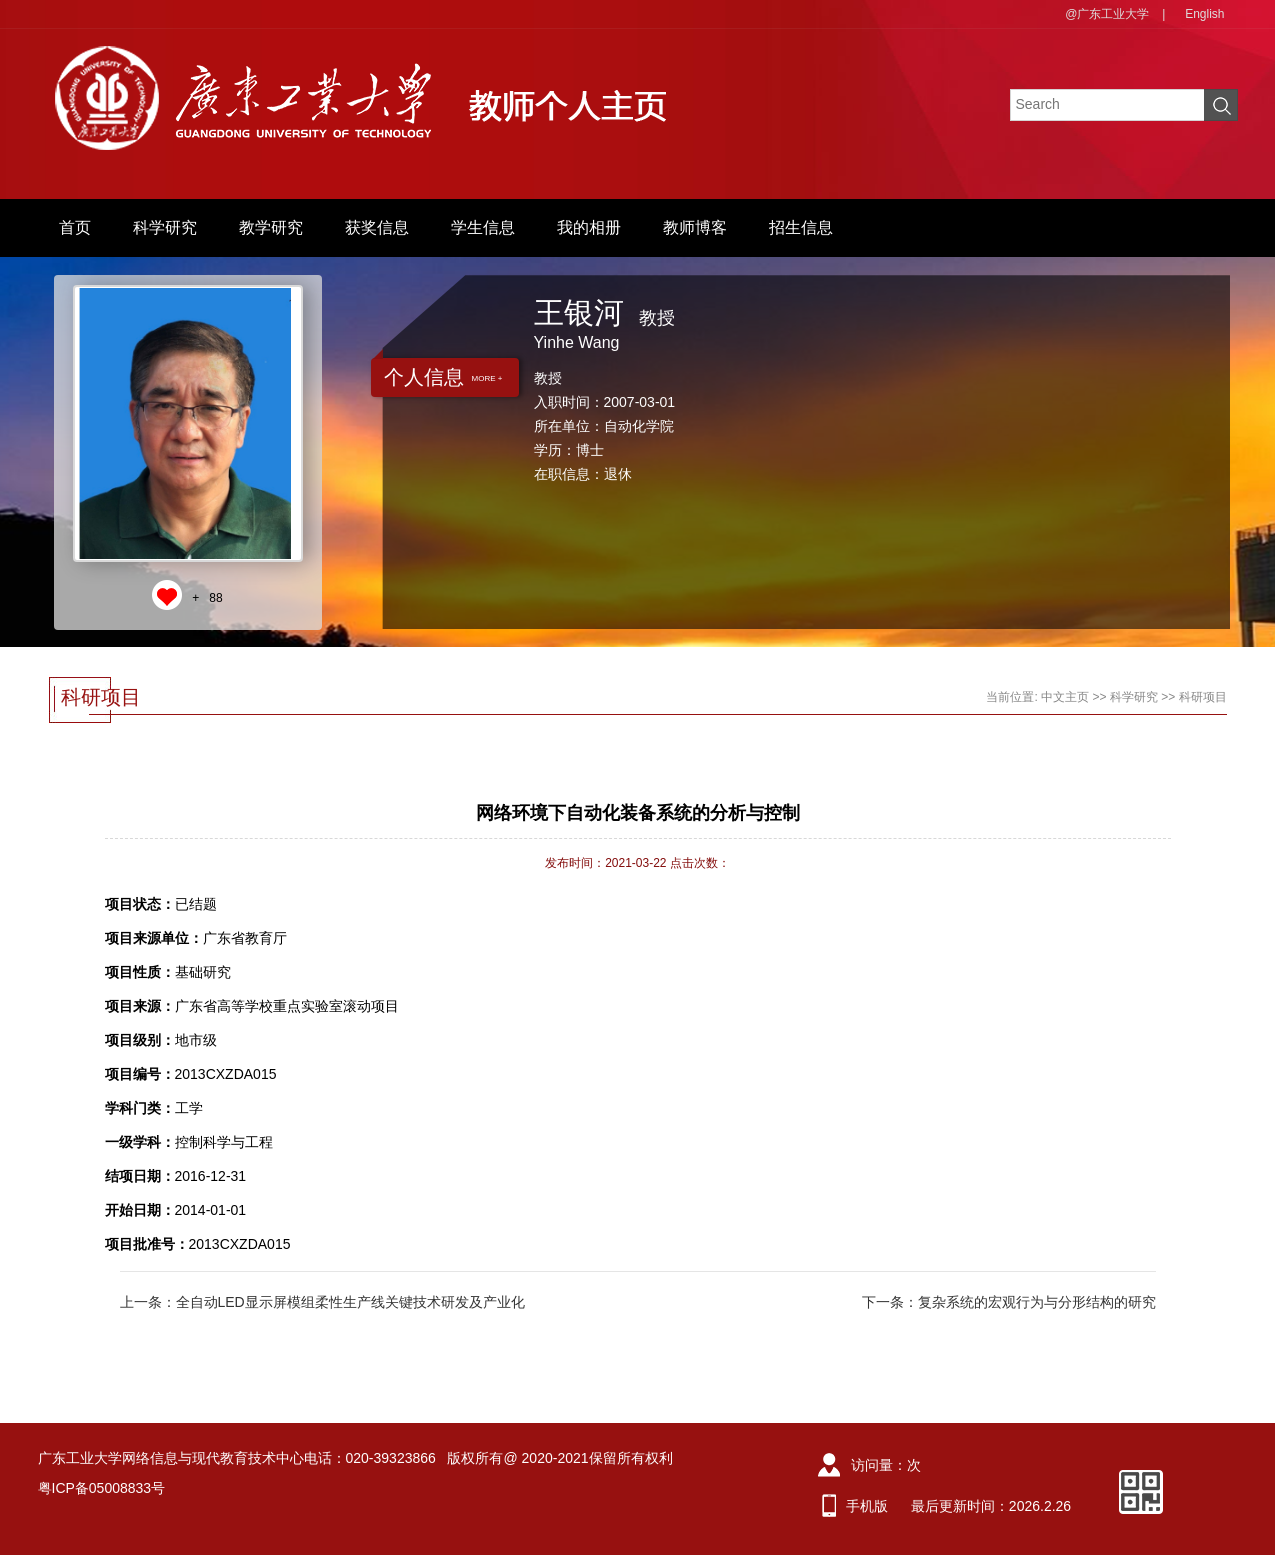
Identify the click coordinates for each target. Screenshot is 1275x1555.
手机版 (867, 1506)
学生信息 (483, 227)
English (1204, 14)
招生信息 (801, 227)
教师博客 (695, 227)
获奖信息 (377, 227)
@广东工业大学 (1107, 14)
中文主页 (1065, 697)
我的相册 (589, 227)
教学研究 (271, 227)
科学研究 (165, 227)
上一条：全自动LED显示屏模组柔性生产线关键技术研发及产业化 (322, 1302)
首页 (75, 227)
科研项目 (1203, 697)
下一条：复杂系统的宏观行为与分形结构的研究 (1009, 1302)
